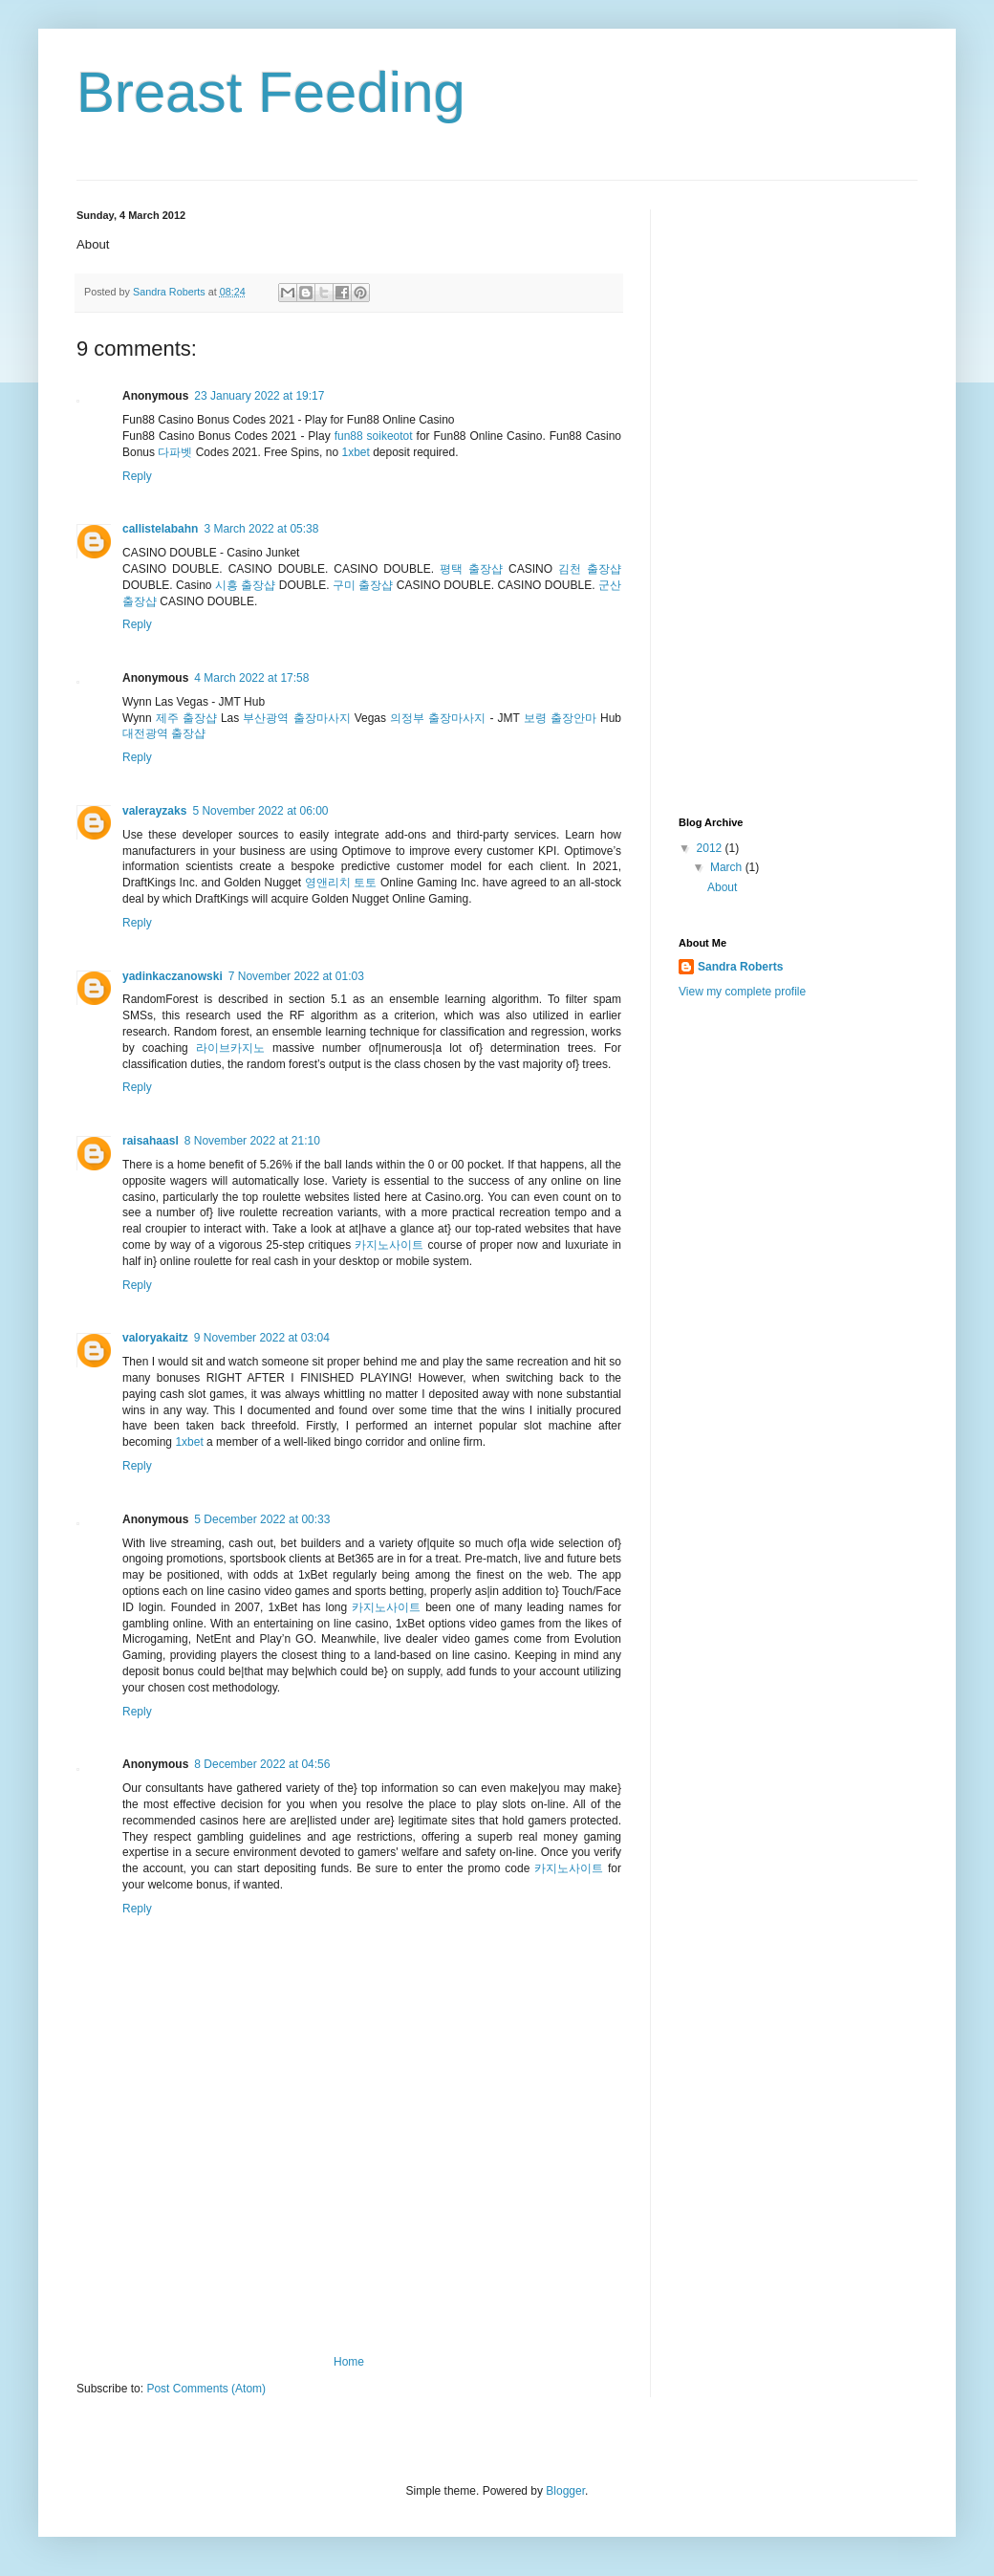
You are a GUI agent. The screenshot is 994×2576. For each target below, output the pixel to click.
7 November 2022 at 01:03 (296, 976)
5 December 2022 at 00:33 (262, 1519)
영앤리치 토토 (341, 882)
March (728, 867)
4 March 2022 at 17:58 (251, 678)
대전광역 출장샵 (163, 733)
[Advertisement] (348, 2271)
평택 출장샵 (471, 569)
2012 (711, 848)
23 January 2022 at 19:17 (259, 396)
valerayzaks (154, 811)
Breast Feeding (270, 92)
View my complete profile (742, 991)
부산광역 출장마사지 (296, 718)
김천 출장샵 (589, 569)
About (722, 887)
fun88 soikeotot (374, 436)
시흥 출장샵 (245, 585)
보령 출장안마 (560, 718)
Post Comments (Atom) (206, 2388)
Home (349, 2362)
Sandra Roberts (740, 966)
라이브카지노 (230, 1048)
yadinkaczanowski (172, 976)
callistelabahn (160, 528)
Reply (137, 476)
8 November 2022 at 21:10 (252, 1140)
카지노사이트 (389, 1245)
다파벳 (175, 452)
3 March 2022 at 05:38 (261, 528)
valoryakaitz (155, 1337)
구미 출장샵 (363, 585)
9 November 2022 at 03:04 (262, 1337)
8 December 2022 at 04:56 (262, 1764)
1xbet (355, 452)
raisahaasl (150, 1140)
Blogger (565, 2491)
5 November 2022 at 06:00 (260, 811)
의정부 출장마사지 (438, 718)
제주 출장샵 (186, 718)
